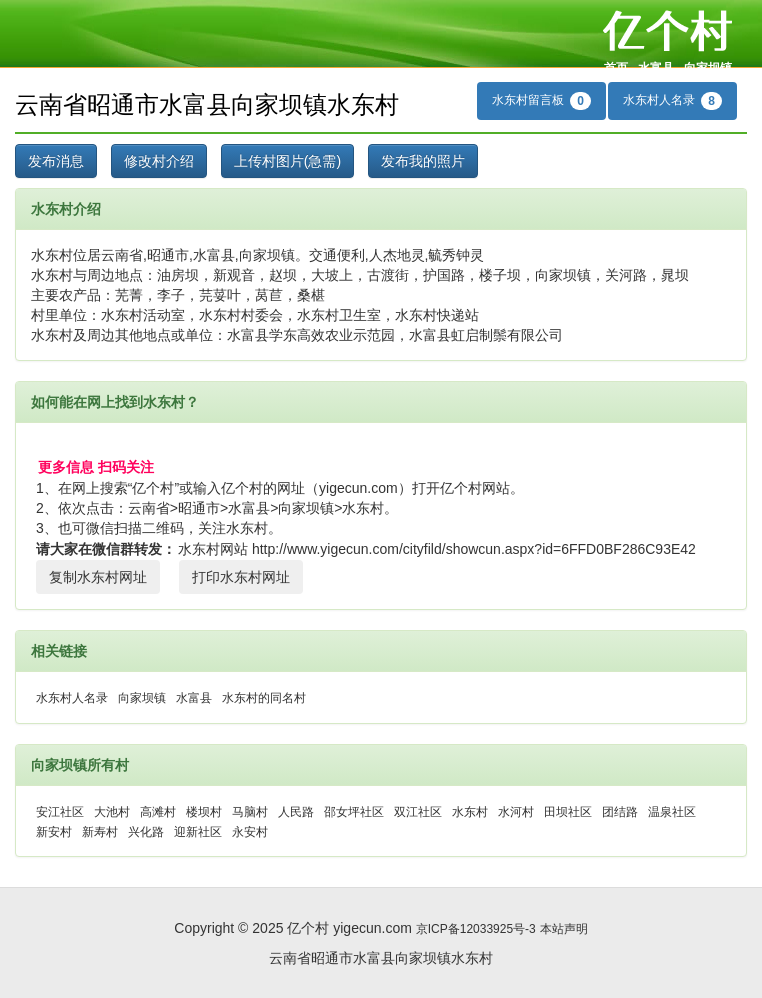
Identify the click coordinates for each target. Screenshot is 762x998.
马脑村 (250, 812)
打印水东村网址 (241, 577)
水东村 (470, 812)
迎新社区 (198, 832)
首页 (616, 68)
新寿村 (100, 832)
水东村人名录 (672, 101)
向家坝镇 (708, 68)
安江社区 (60, 812)
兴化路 (146, 832)
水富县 (656, 68)
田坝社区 (568, 812)
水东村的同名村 (264, 698)
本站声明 (564, 929)
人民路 (296, 812)
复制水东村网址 (98, 577)
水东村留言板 (541, 101)
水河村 (516, 812)
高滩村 (158, 812)
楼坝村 (204, 812)
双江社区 (418, 812)
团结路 (620, 812)
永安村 (250, 832)
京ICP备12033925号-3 (476, 929)
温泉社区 (672, 812)
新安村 (54, 832)
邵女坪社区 (354, 812)
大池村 (112, 812)
